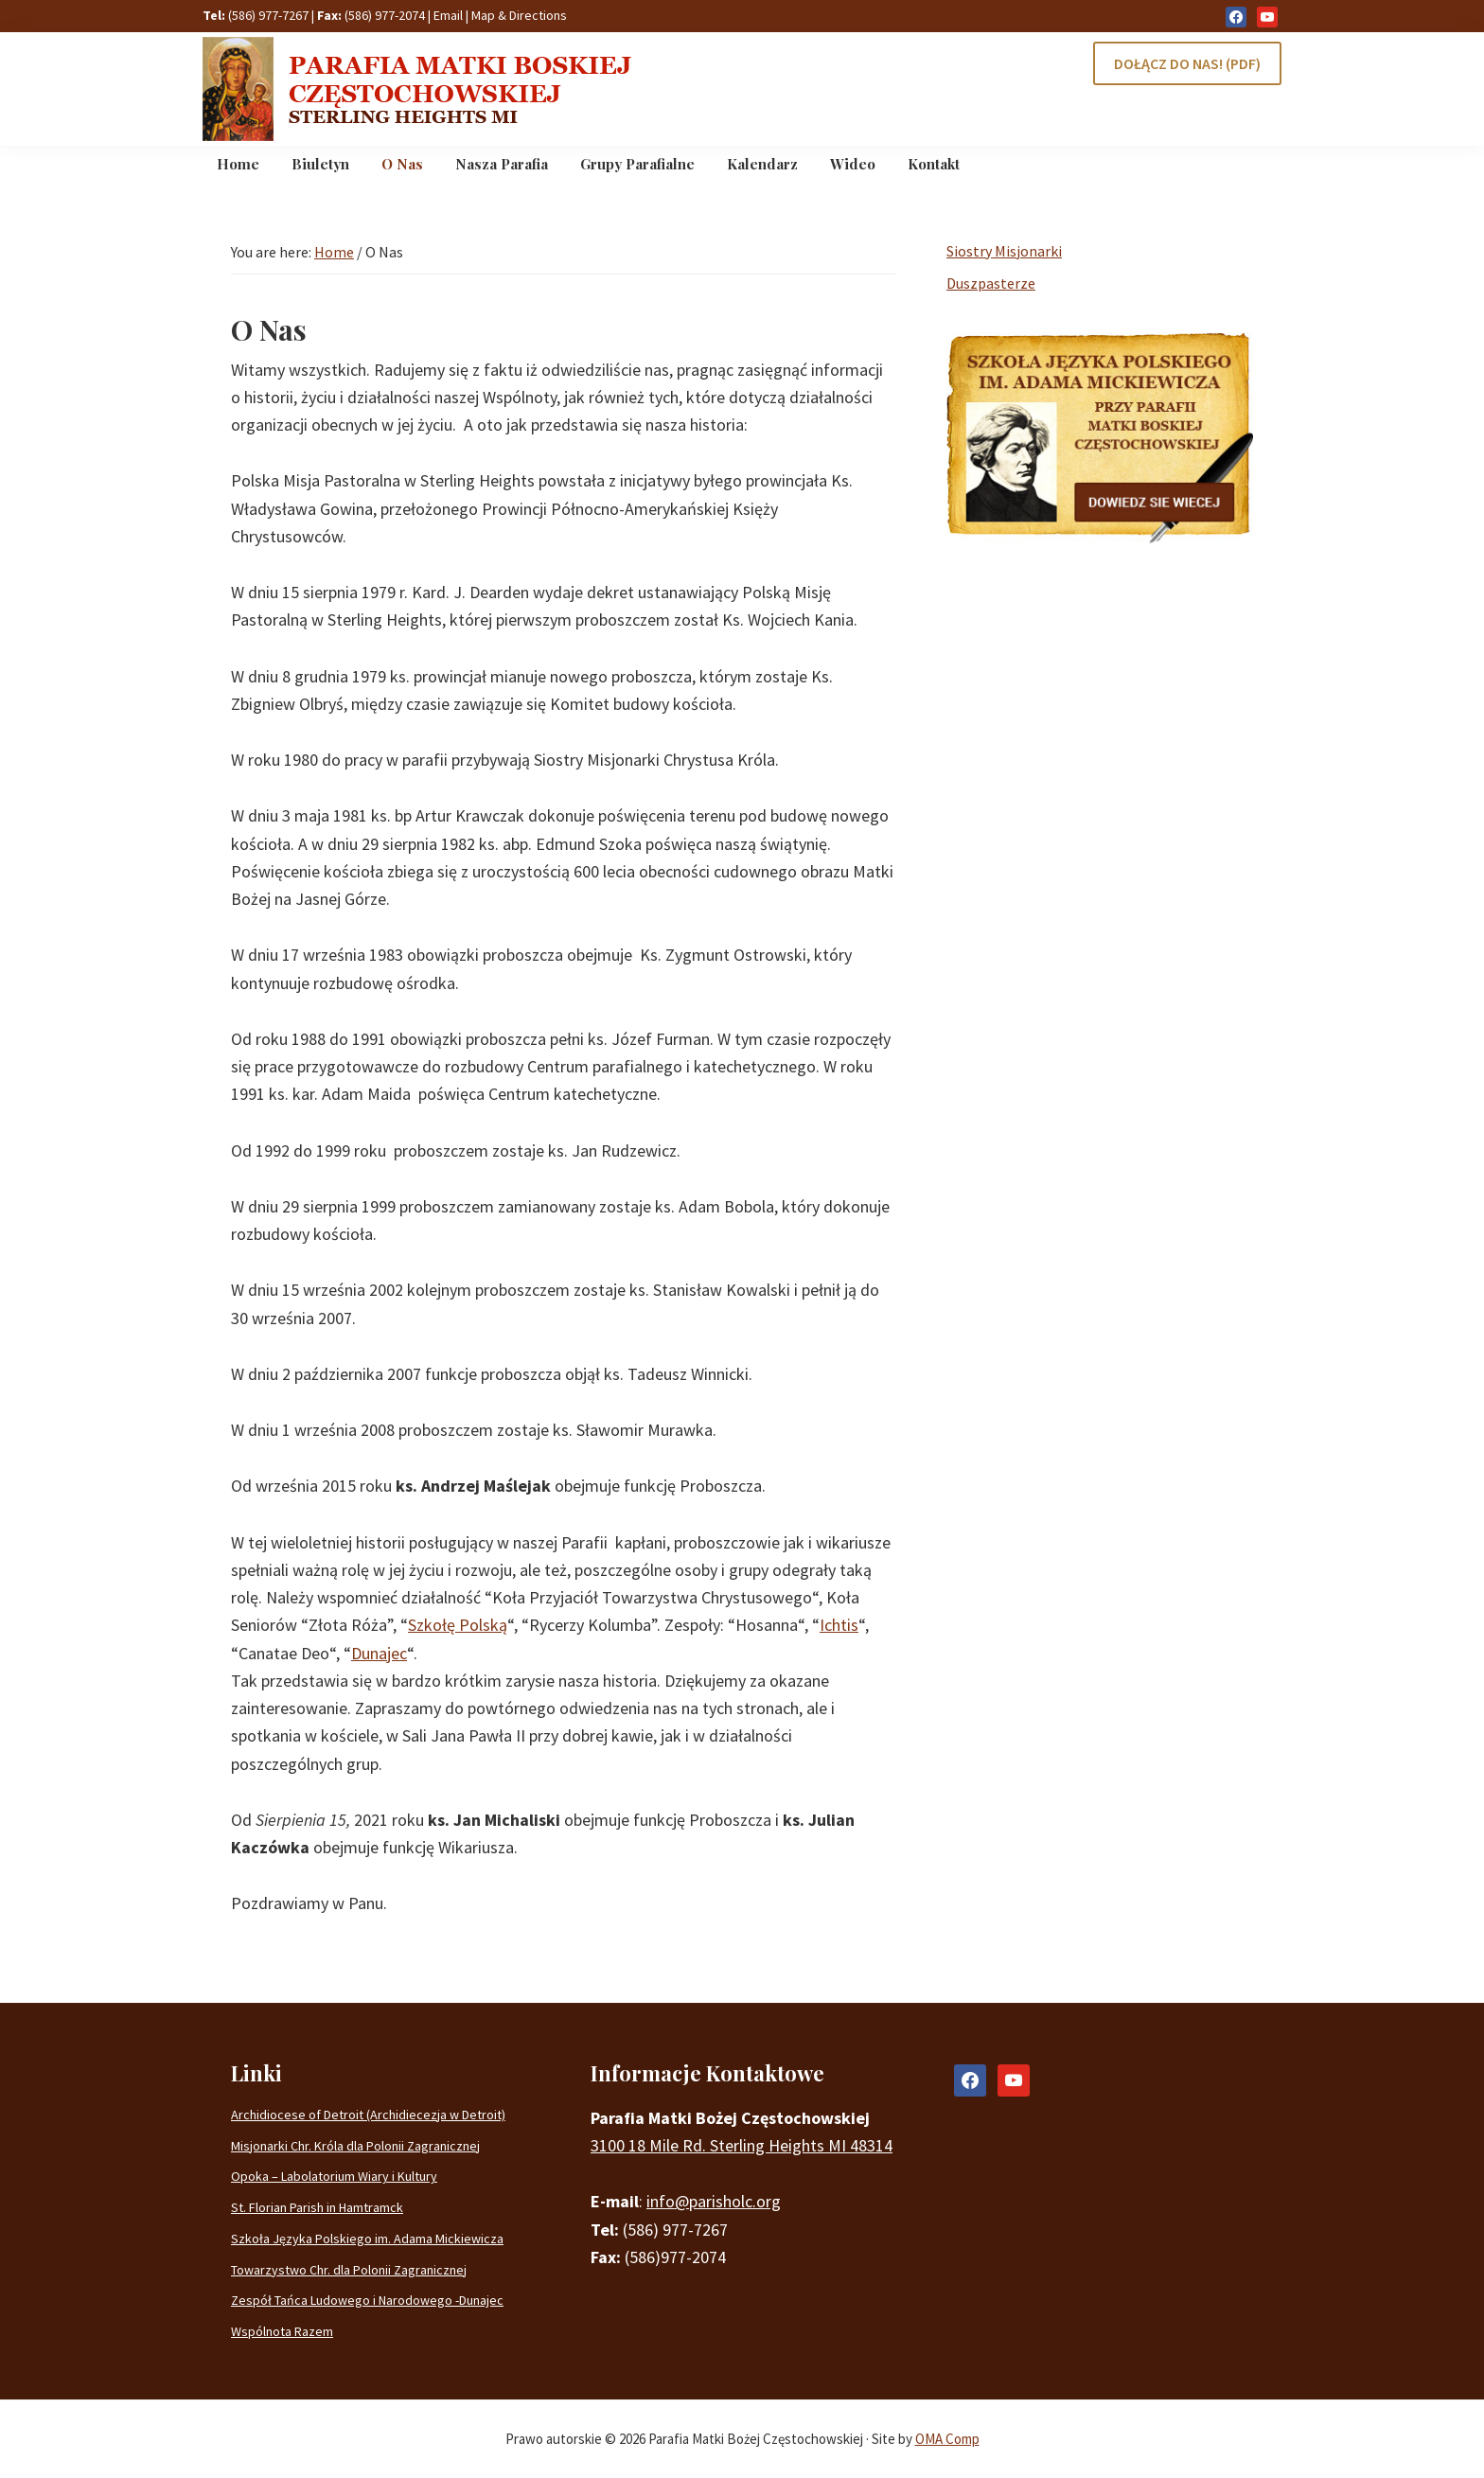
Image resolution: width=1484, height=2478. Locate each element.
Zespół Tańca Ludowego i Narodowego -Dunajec (367, 2300)
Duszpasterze (990, 283)
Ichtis (839, 1625)
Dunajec (379, 1653)
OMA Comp (947, 2439)
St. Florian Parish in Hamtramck (317, 2207)
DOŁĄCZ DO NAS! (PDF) (1187, 63)
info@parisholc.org (713, 2201)
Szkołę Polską (457, 1625)
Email (448, 15)
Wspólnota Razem (282, 2331)
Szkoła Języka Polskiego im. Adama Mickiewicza (367, 2238)
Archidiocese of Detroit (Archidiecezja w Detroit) (368, 2114)
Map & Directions (519, 15)
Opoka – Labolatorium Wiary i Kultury (334, 2176)
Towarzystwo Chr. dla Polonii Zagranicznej (349, 2269)
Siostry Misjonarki (1004, 250)
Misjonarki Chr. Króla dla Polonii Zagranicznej (355, 2145)
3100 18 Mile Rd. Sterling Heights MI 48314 (741, 2145)
